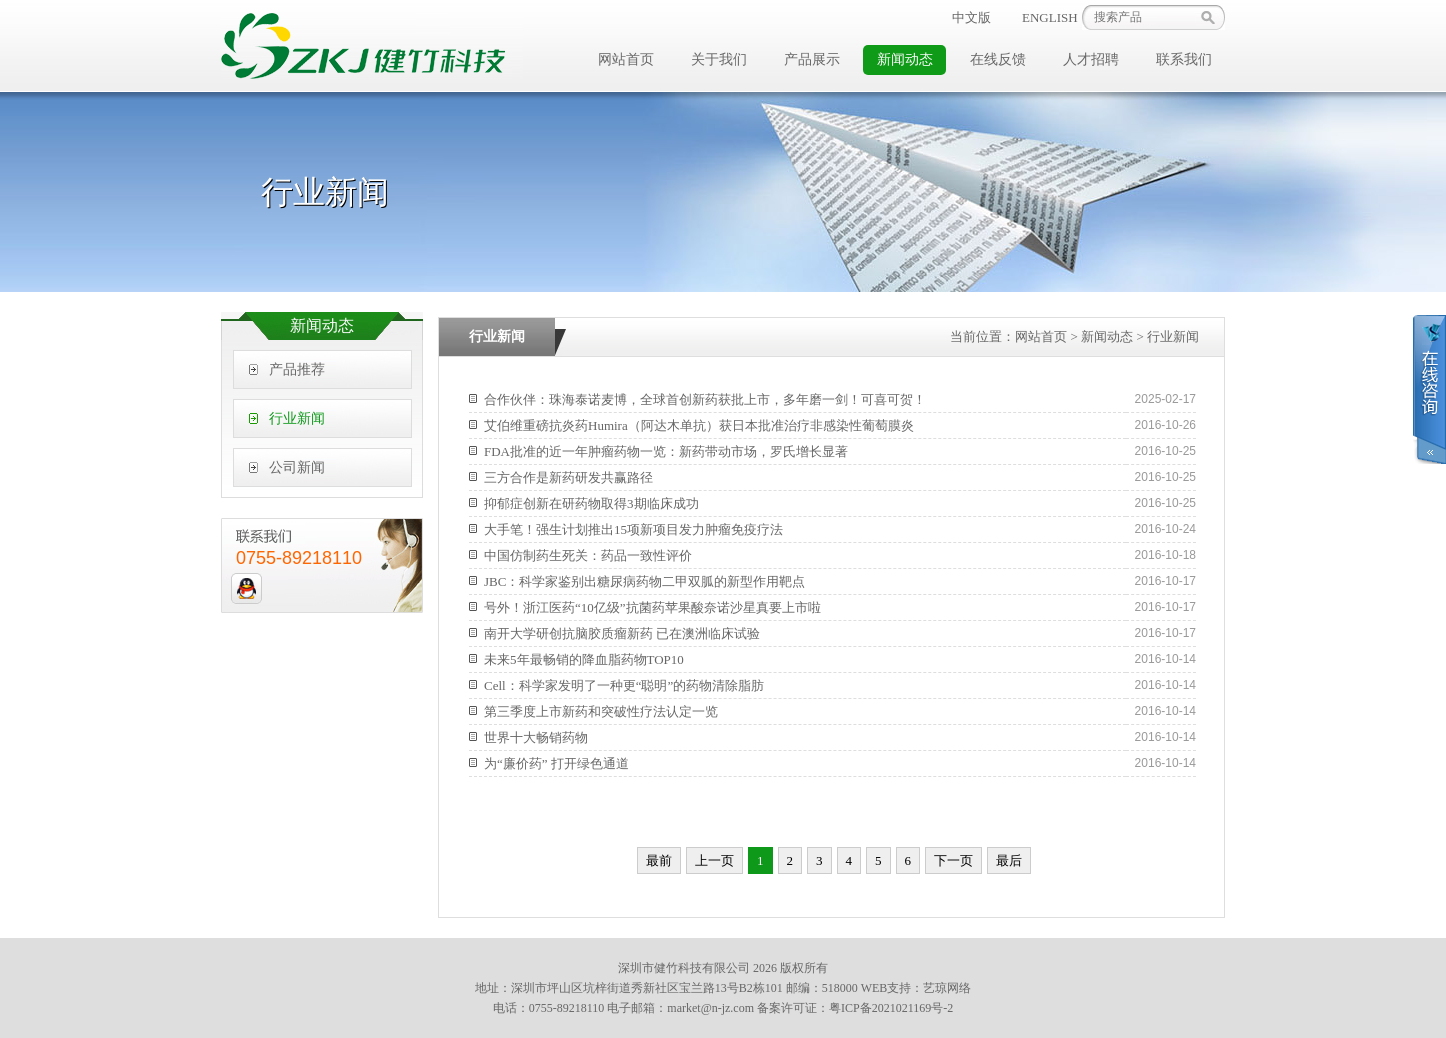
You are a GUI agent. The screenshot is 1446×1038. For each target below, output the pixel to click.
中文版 (971, 17)
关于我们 (719, 59)
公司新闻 (297, 467)
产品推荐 (297, 369)
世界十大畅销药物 (536, 737)
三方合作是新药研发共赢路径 (568, 477)
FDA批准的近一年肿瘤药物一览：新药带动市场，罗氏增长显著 (666, 451)
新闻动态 (905, 59)
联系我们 (1184, 59)
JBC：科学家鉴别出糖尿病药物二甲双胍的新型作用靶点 (644, 581)
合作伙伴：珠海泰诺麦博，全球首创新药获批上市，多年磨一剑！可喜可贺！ (705, 399)
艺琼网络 (947, 988)
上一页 (714, 860)
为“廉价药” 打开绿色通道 (556, 763)
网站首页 (626, 59)
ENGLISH (1050, 17)
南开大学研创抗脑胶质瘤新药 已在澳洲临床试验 (622, 633)
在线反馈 (998, 59)
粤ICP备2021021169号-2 (891, 1008)
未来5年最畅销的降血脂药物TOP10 (584, 659)
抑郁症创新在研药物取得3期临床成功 (591, 503)
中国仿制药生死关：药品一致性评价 (588, 555)
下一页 (953, 860)
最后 (1009, 860)
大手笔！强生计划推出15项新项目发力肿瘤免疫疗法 (633, 529)
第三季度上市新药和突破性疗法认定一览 (601, 711)
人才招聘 (1091, 59)
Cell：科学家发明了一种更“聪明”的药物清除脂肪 (624, 685)
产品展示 (812, 59)
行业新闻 (297, 418)
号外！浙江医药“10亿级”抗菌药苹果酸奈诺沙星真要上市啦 (652, 607)
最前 (659, 860)
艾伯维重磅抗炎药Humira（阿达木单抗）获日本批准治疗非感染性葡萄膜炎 (699, 425)
